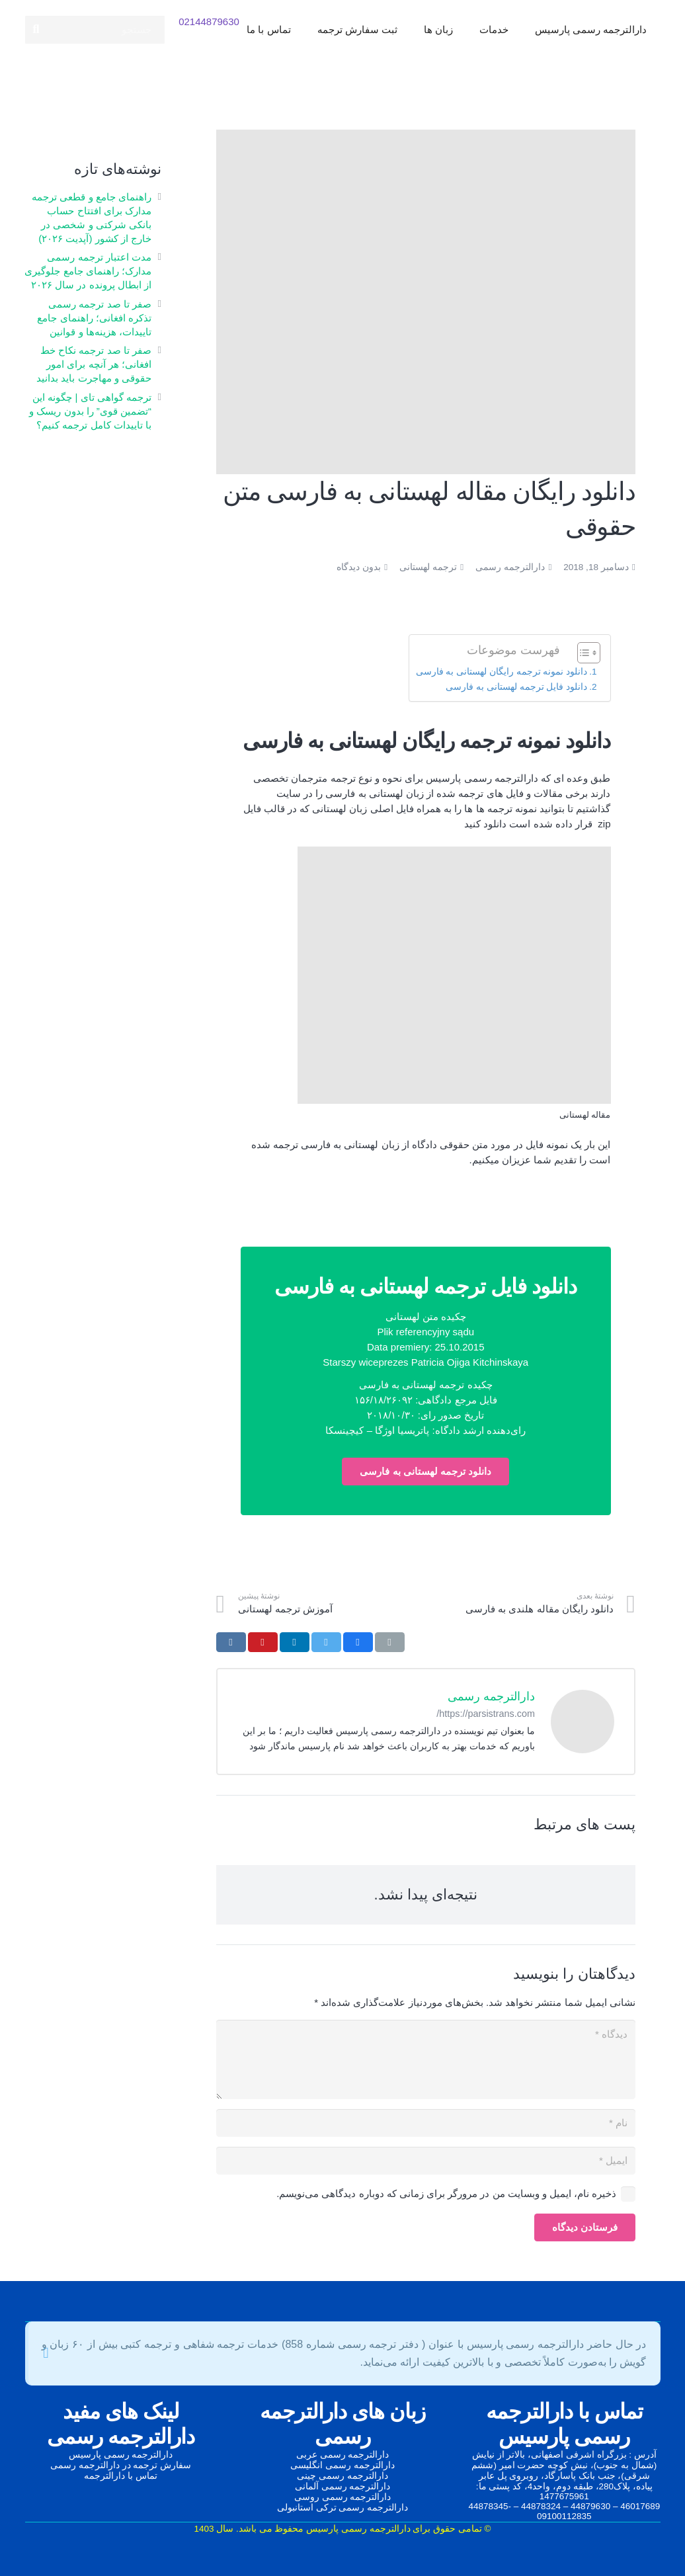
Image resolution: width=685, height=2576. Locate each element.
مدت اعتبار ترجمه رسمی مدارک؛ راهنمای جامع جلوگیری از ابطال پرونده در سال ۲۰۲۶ (87, 270)
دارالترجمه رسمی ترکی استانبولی (342, 2508)
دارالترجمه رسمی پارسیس (121, 2455)
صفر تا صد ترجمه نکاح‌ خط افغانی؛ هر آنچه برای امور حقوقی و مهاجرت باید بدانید (93, 364)
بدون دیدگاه (359, 567)
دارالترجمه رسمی (510, 567)
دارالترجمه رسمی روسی (342, 2497)
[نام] (426, 2123)
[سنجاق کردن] (263, 1642)
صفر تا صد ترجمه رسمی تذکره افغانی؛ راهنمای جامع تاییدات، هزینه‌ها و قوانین (94, 317)
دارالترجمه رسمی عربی (342, 2455)
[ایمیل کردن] (390, 1642)
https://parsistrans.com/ (485, 1713)
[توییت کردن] (326, 1642)
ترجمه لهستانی (428, 567)
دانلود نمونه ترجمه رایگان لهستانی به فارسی (502, 672)
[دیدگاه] (426, 2059)
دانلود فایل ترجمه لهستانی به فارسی (516, 687)
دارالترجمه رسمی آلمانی (343, 2486)
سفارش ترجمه (162, 2465)
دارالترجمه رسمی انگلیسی (342, 2465)
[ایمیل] (426, 2161)
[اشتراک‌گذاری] (358, 1642)
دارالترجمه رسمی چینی (342, 2476)
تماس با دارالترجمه (120, 2476)
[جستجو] (95, 33)
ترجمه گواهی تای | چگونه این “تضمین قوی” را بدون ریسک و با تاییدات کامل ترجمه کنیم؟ (90, 411)
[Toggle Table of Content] (582, 653)
